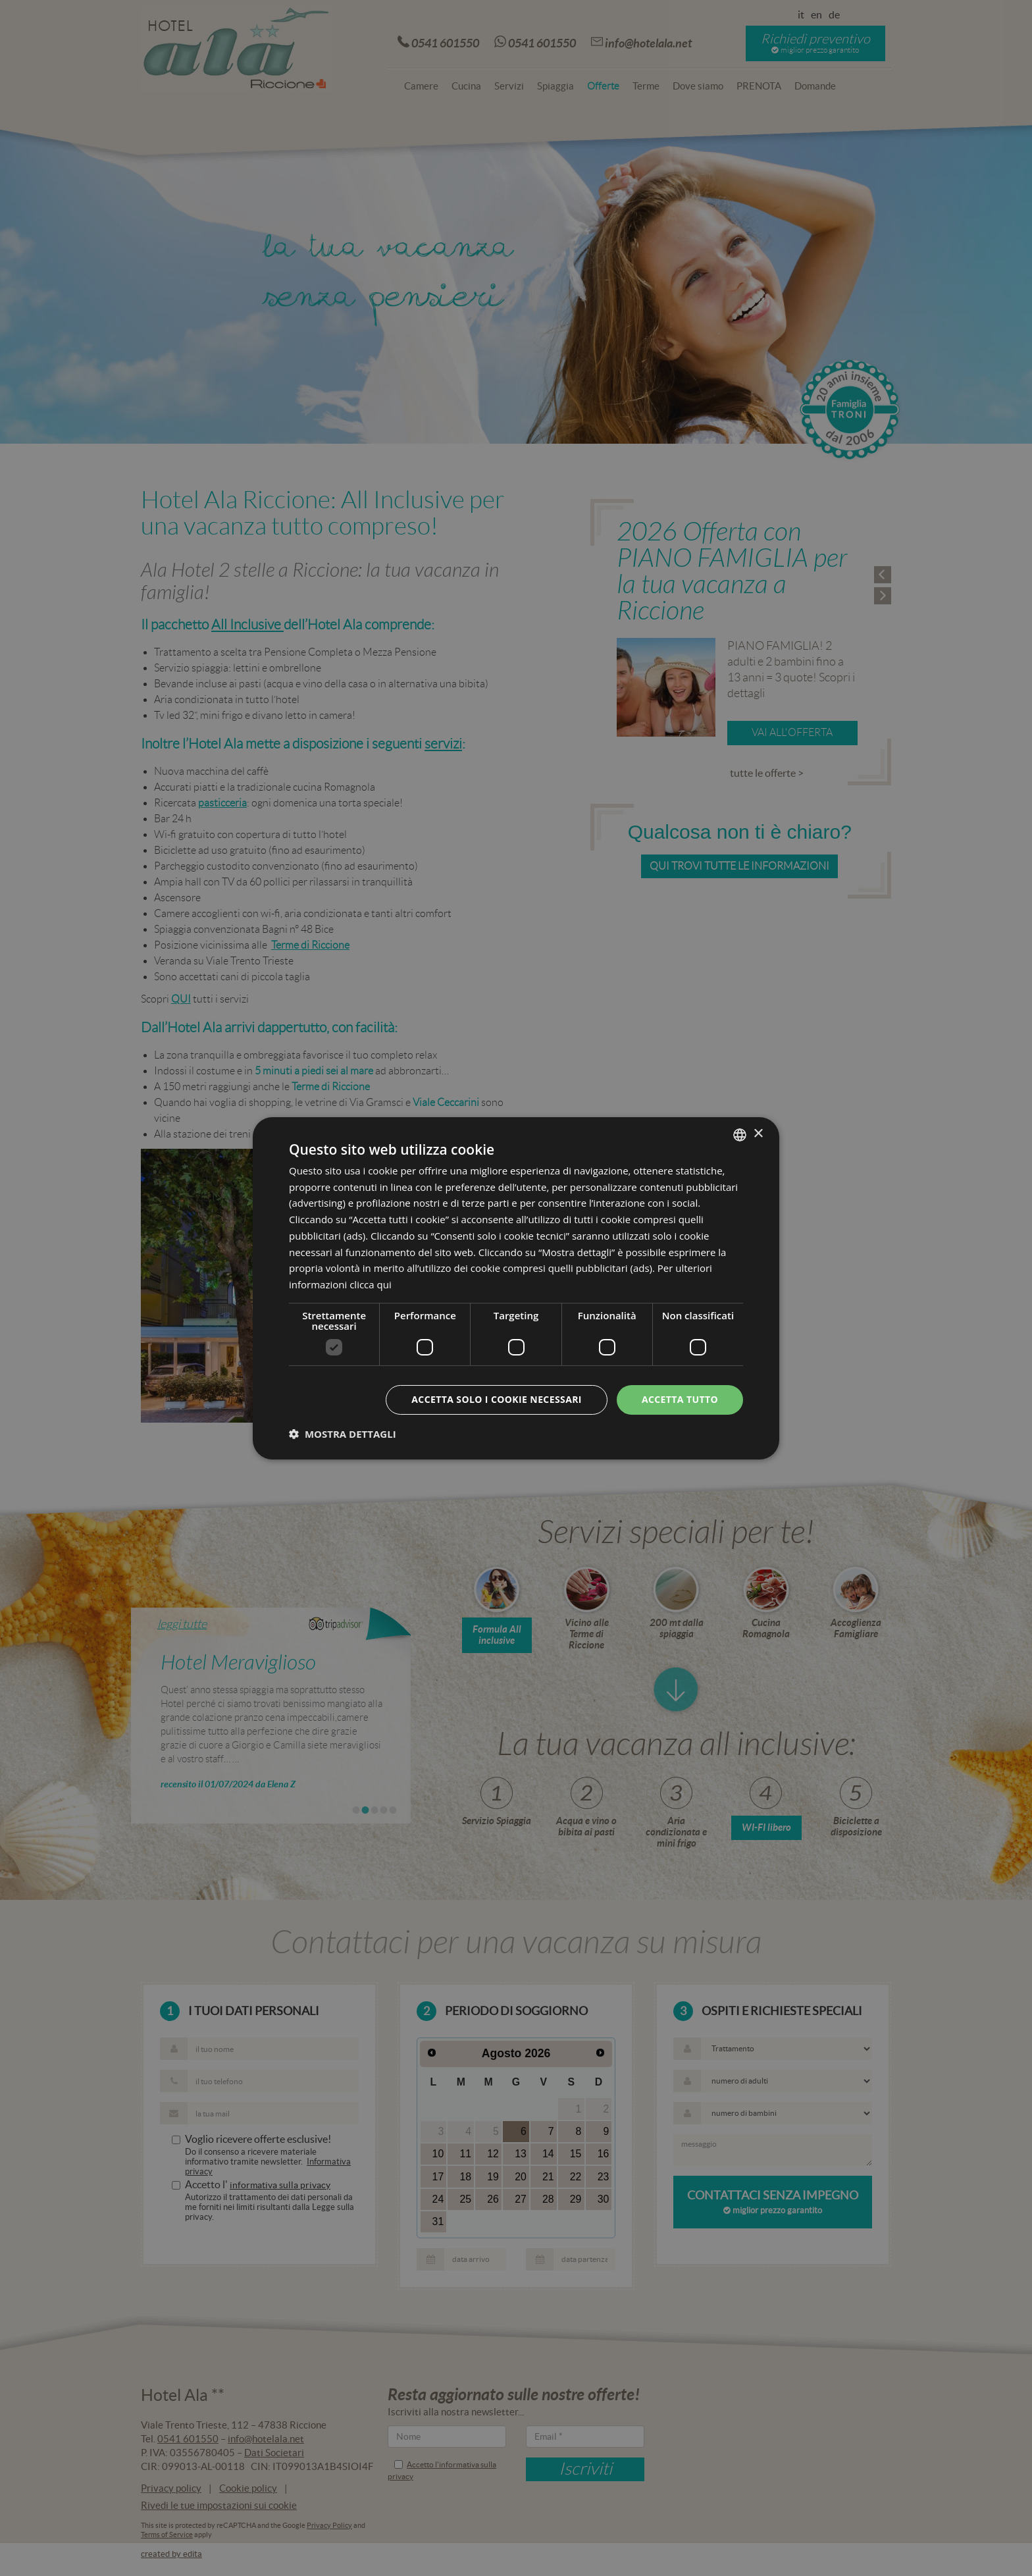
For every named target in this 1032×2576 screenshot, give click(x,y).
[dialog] (516, 1288)
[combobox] (739, 1134)
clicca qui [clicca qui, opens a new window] (370, 1284)
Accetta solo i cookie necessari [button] (496, 1399)
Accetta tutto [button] (680, 1399)
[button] (342, 1434)
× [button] (758, 1134)
